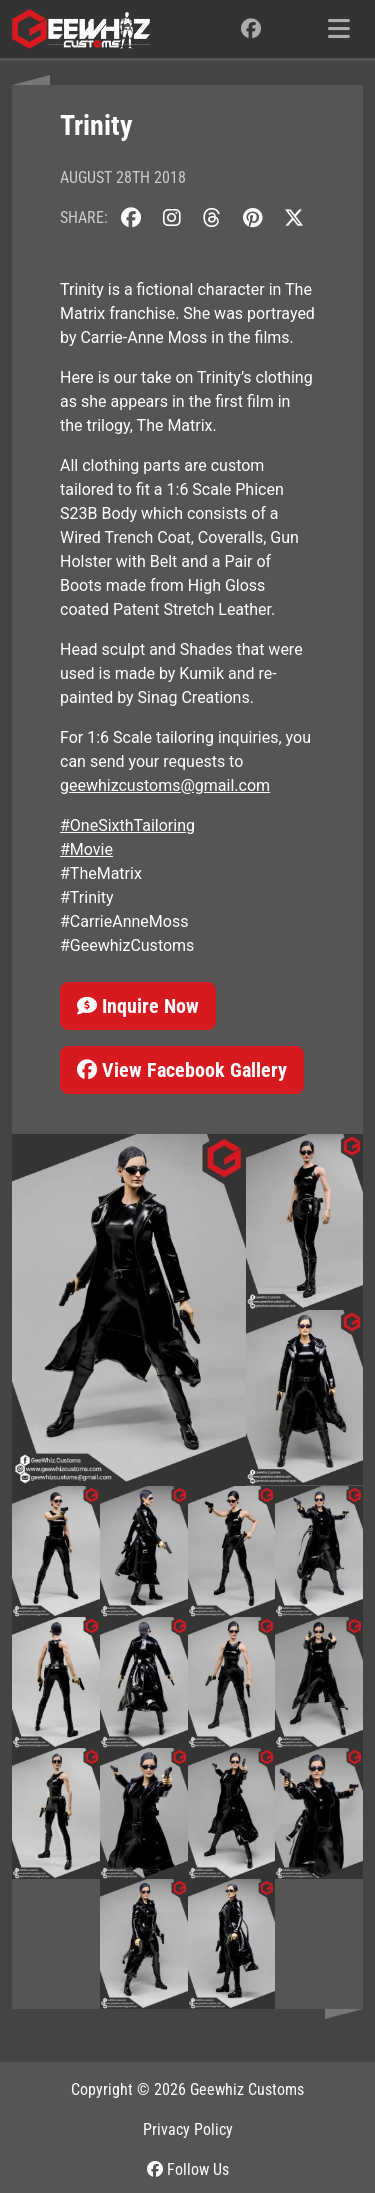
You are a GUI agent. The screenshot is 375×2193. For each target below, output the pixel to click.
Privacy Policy (188, 2129)
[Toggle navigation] (339, 29)
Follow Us (188, 2169)
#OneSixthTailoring (127, 825)
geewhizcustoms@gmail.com (165, 785)
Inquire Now (138, 1006)
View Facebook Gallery (182, 1070)
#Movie (86, 849)
